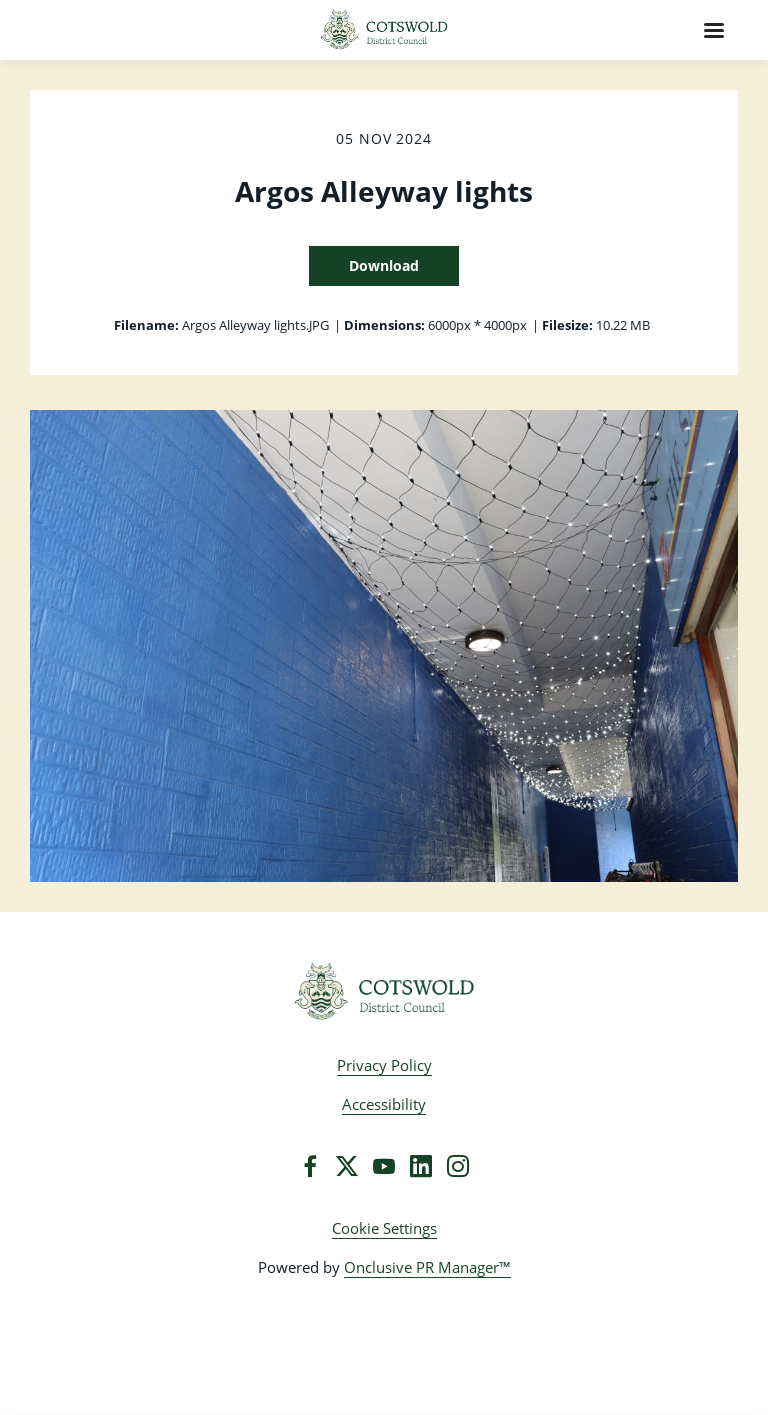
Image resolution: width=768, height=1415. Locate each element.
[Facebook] (310, 1166)
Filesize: (567, 325)
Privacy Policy (384, 1065)
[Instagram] (458, 1166)
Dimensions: (384, 325)
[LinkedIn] (421, 1166)
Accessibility (384, 1104)
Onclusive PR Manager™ (427, 1267)
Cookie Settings (384, 1228)
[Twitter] (347, 1166)
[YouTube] (384, 1166)
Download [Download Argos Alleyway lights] (384, 265)
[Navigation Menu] (714, 30)
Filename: (146, 325)
